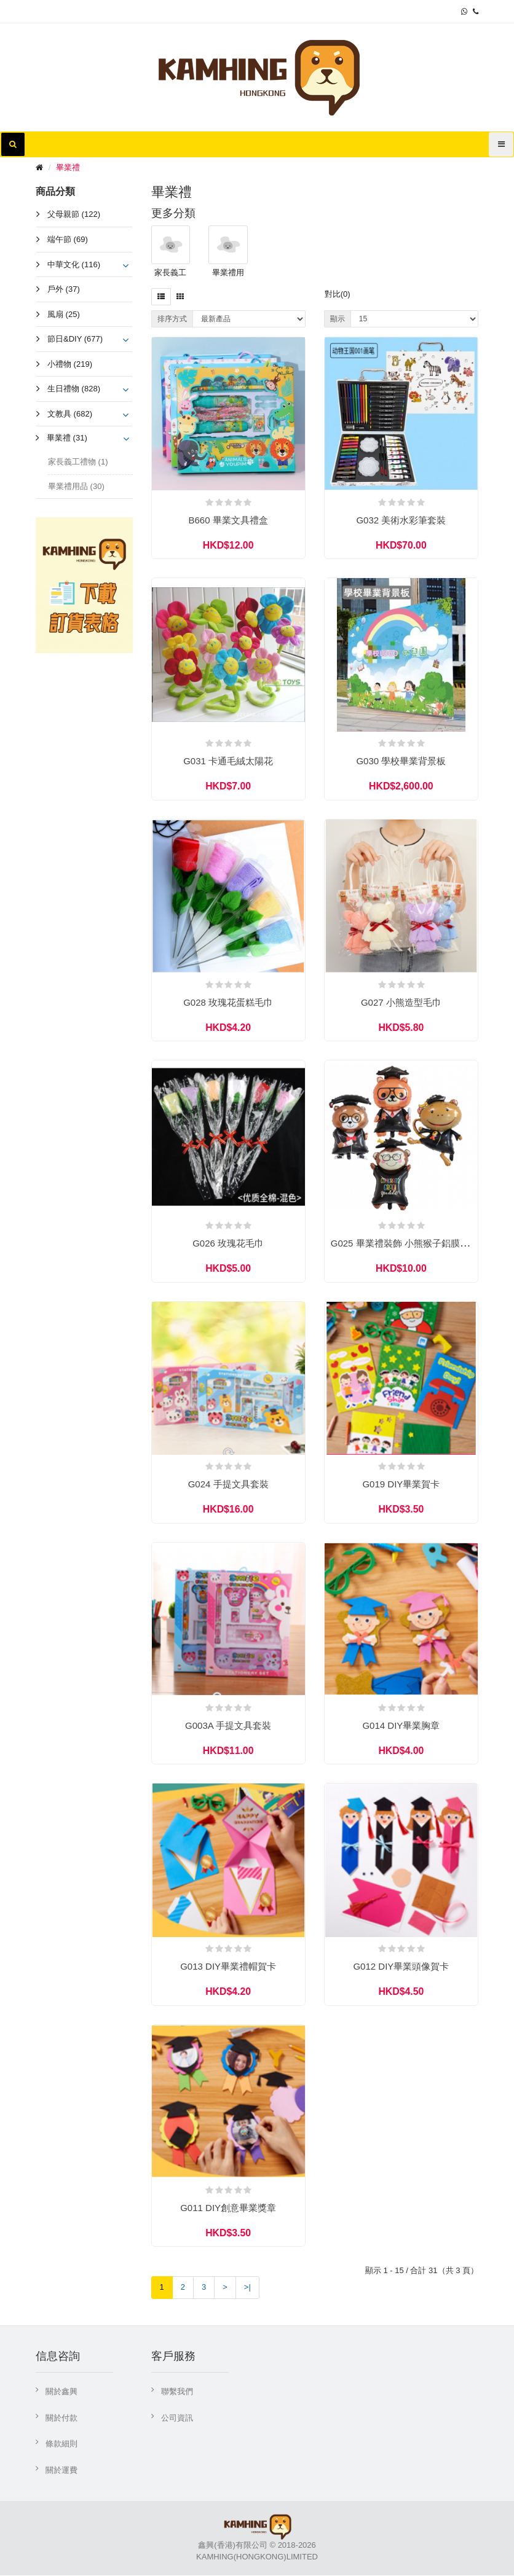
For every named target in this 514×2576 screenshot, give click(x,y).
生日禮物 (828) (73, 388)
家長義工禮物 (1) (78, 461)
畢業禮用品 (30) (76, 486)
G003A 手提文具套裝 (228, 1726)
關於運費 (61, 2471)
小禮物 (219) (69, 364)
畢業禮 (68, 167)
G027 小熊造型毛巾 (401, 1002)
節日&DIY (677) (75, 338)
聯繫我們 (177, 2392)
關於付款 (61, 2419)
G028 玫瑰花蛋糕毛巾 (228, 1002)
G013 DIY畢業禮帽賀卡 (228, 1967)
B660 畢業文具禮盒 (228, 520)
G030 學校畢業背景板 (401, 761)
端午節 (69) (67, 239)
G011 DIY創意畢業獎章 (228, 2208)
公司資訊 (177, 2419)
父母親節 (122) (73, 214)
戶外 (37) (63, 289)
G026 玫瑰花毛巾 (228, 1244)
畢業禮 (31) (67, 437)
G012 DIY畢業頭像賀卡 (401, 1967)
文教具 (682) (69, 413)
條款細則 (61, 2444)
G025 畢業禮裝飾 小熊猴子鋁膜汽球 (404, 1244)
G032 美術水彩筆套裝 (401, 520)
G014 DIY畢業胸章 (401, 1726)
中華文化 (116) (73, 264)
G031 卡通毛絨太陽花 (228, 761)
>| (247, 2288)
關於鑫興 (61, 2392)
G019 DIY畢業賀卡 (401, 1484)
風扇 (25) (63, 314)
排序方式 (172, 319)
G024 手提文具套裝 (228, 1484)
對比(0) (337, 294)
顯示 (337, 319)
